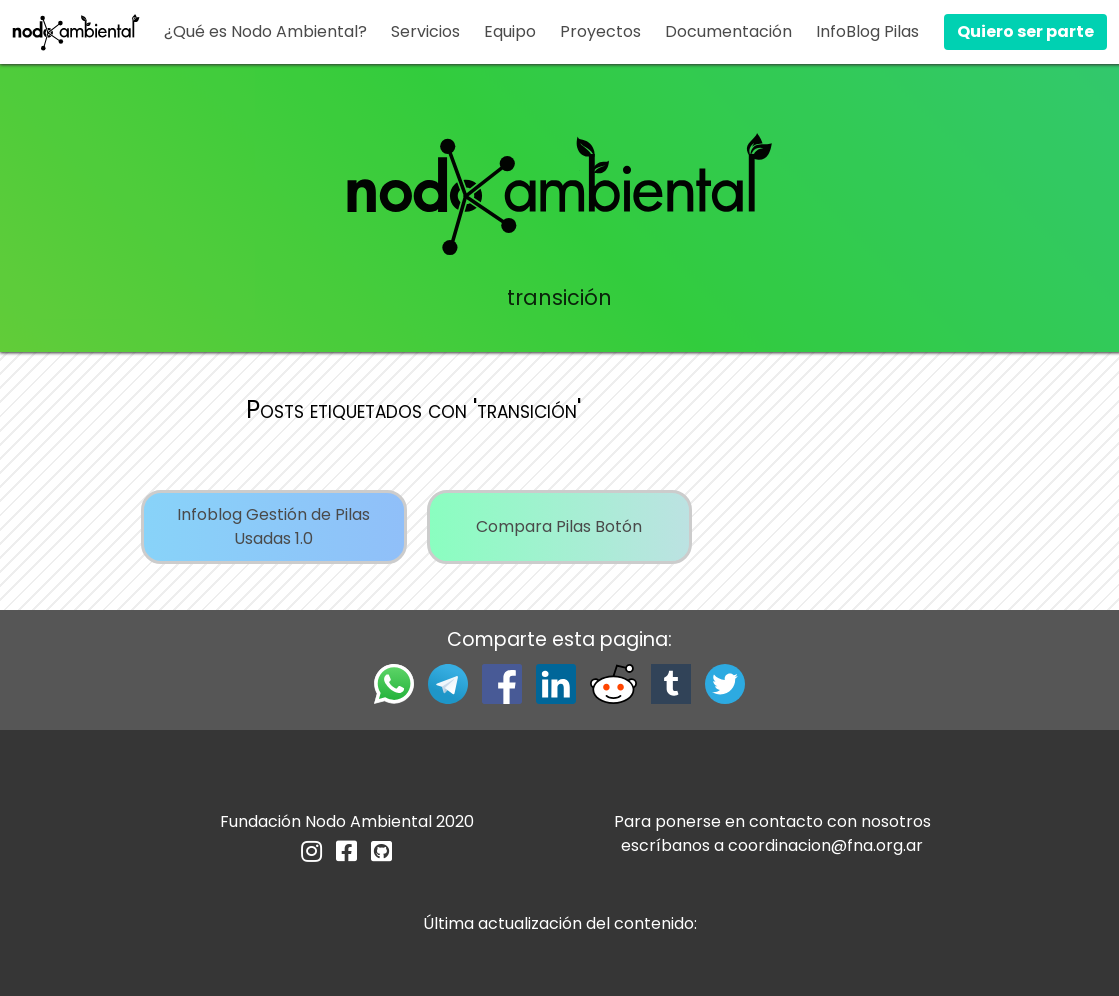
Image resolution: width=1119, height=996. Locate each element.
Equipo (510, 31)
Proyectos (600, 31)
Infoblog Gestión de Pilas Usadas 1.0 (273, 526)
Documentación (728, 31)
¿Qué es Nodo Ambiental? (265, 31)
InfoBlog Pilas (867, 31)
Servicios (425, 31)
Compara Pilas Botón (559, 526)
